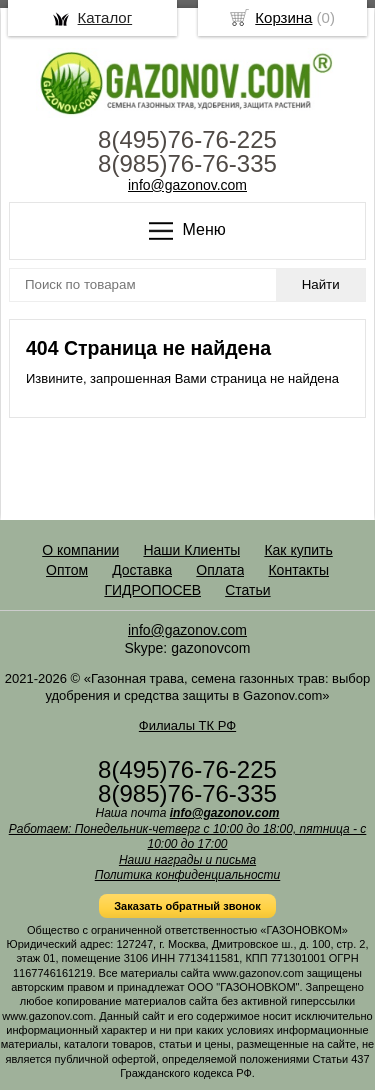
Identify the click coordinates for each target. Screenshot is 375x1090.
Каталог (105, 17)
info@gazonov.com (187, 185)
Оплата (220, 570)
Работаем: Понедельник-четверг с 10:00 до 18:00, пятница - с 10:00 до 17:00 (188, 837)
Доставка (142, 570)
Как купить (298, 550)
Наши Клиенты (191, 550)
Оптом (67, 570)
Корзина (283, 17)
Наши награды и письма (187, 860)
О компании (80, 550)
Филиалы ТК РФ (187, 725)
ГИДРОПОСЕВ (152, 590)
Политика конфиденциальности (188, 875)
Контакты (298, 570)
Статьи (247, 590)
